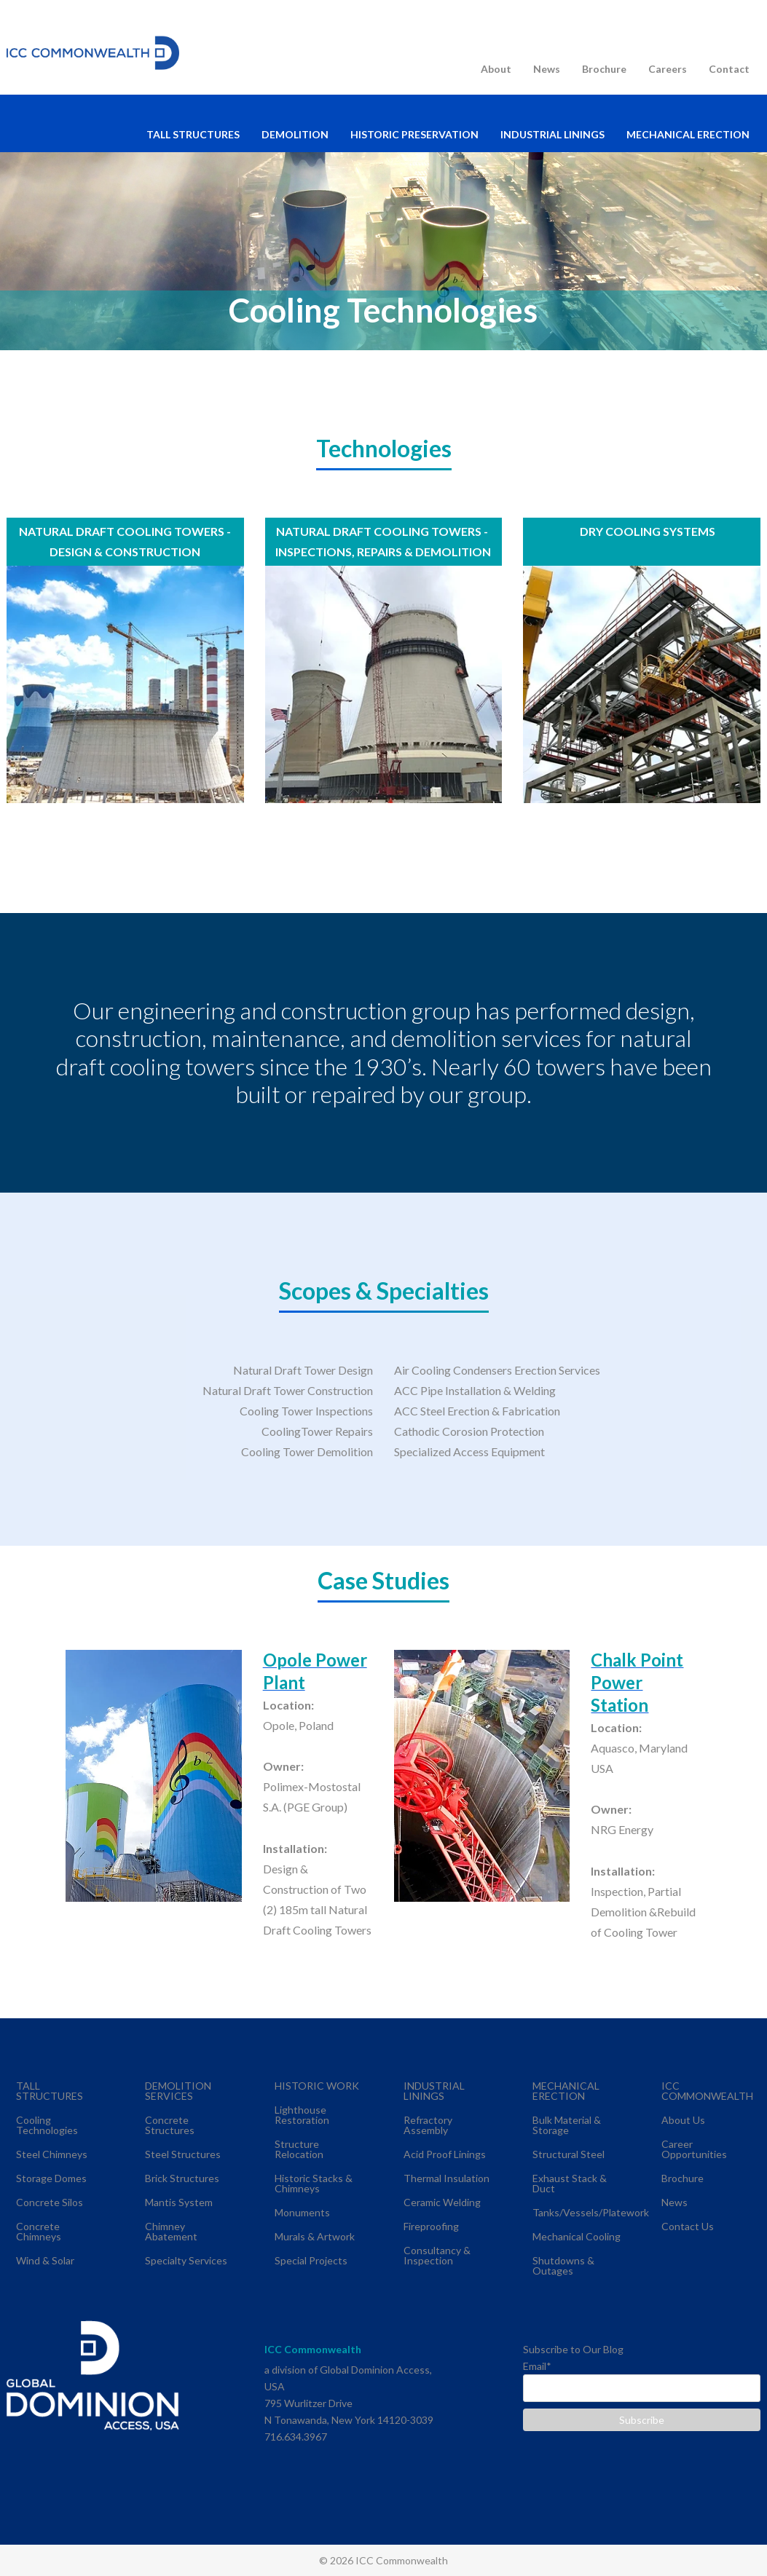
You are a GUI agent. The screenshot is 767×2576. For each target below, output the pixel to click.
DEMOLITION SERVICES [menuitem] (178, 2090)
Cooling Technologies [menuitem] (47, 2125)
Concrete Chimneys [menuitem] (38, 2231)
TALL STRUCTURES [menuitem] (193, 134)
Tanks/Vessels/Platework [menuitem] (590, 2212)
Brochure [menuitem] (604, 69)
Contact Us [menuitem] (687, 2226)
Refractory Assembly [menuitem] (428, 2125)
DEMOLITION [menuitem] (295, 134)
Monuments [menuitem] (302, 2212)
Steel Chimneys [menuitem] (51, 2154)
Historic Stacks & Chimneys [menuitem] (314, 2183)
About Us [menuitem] (683, 2120)
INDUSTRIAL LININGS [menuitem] (552, 134)
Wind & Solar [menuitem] (45, 2260)
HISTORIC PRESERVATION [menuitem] (414, 134)
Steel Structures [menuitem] (183, 2154)
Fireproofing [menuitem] (431, 2226)
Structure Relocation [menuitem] (299, 2149)
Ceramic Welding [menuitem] (442, 2202)
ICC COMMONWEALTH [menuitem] (707, 2090)
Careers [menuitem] (667, 69)
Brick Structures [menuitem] (182, 2178)
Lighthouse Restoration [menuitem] (302, 2114)
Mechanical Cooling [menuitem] (576, 2236)
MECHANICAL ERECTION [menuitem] (688, 134)
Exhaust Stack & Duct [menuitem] (569, 2183)
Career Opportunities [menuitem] (694, 2149)
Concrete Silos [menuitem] (49, 2202)
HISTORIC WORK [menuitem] (317, 2085)
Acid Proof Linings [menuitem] (445, 2154)
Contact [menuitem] (729, 69)
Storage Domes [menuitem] (51, 2178)
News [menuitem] (546, 69)
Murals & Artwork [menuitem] (315, 2236)
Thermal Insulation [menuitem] (446, 2178)
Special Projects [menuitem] (311, 2260)
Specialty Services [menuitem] (186, 2260)
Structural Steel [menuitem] (568, 2154)
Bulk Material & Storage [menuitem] (566, 2125)
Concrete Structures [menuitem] (169, 2125)
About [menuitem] (496, 69)
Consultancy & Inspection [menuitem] (437, 2255)
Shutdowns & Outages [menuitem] (563, 2265)
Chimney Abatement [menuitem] (171, 2231)
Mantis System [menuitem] (179, 2202)
